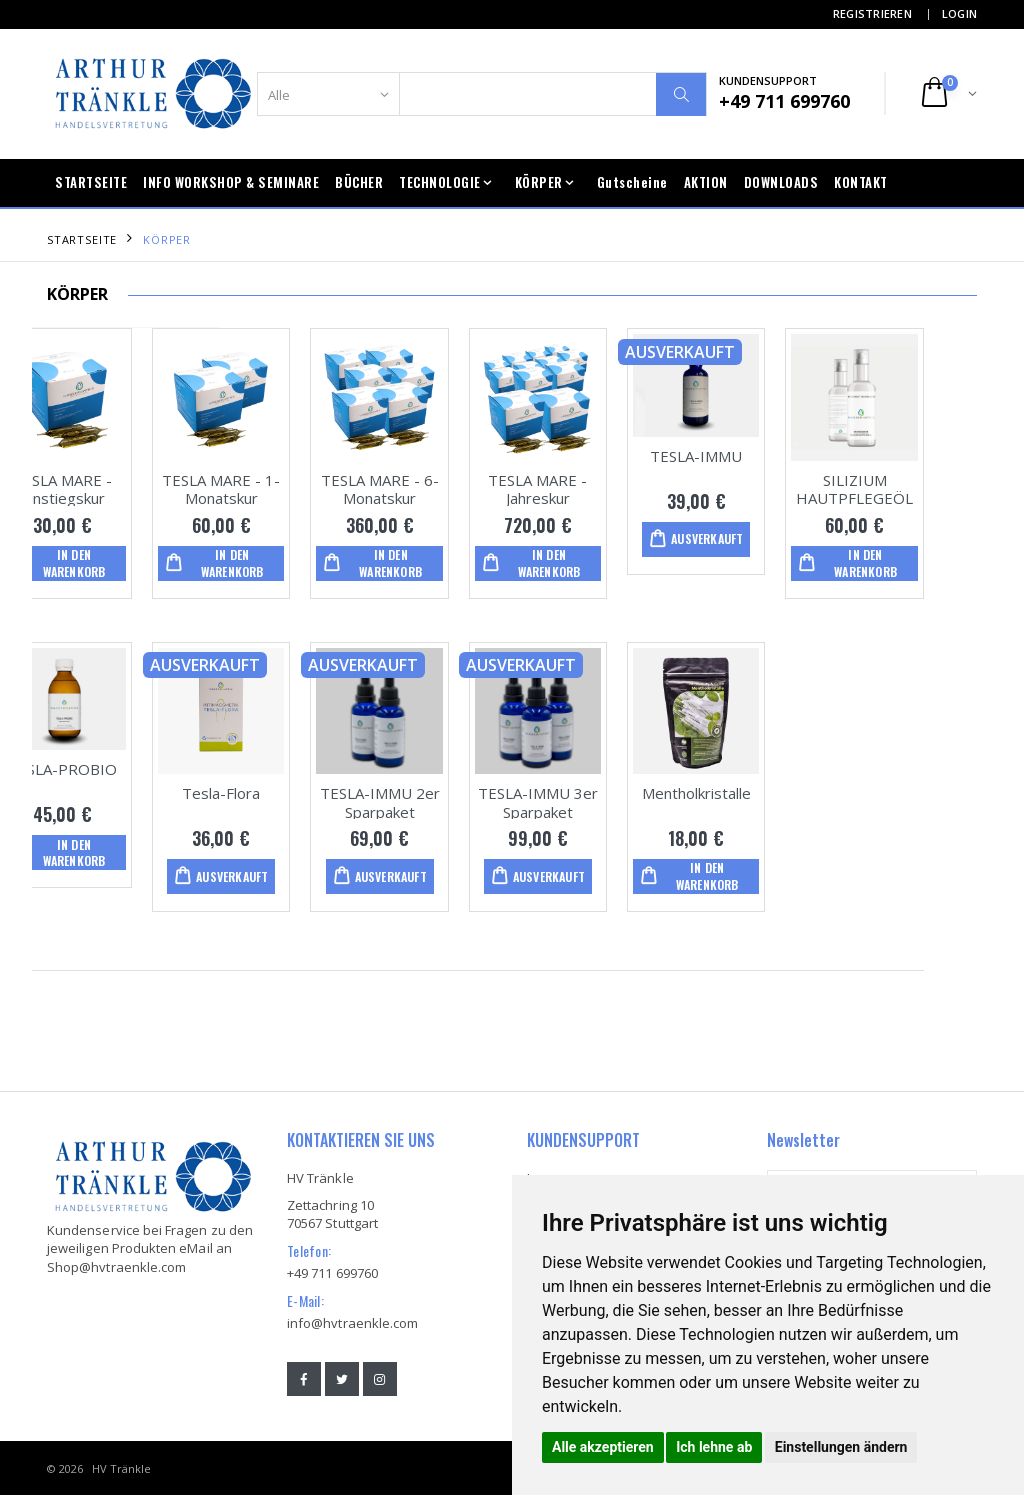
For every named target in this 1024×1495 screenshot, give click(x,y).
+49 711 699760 (332, 1272)
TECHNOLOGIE (440, 182)
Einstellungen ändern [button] (841, 1447)
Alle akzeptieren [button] (603, 1447)
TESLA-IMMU (749, 455)
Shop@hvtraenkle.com (116, 1266)
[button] (947, 93)
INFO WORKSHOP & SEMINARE (231, 182)
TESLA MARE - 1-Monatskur (274, 488)
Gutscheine (632, 182)
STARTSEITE (91, 182)
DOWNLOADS (781, 182)
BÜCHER (359, 182)
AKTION (706, 182)
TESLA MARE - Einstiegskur (116, 488)
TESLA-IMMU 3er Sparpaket (591, 801)
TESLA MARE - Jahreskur (591, 488)
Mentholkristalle (749, 792)
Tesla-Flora (274, 792)
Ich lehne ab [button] (714, 1447)
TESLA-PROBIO (116, 768)
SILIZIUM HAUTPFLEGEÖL (907, 488)
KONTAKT (861, 182)
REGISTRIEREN (872, 13)
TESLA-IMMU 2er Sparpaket (433, 801)
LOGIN (959, 13)
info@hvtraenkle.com (352, 1322)
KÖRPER (539, 182)
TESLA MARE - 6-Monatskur (433, 488)
